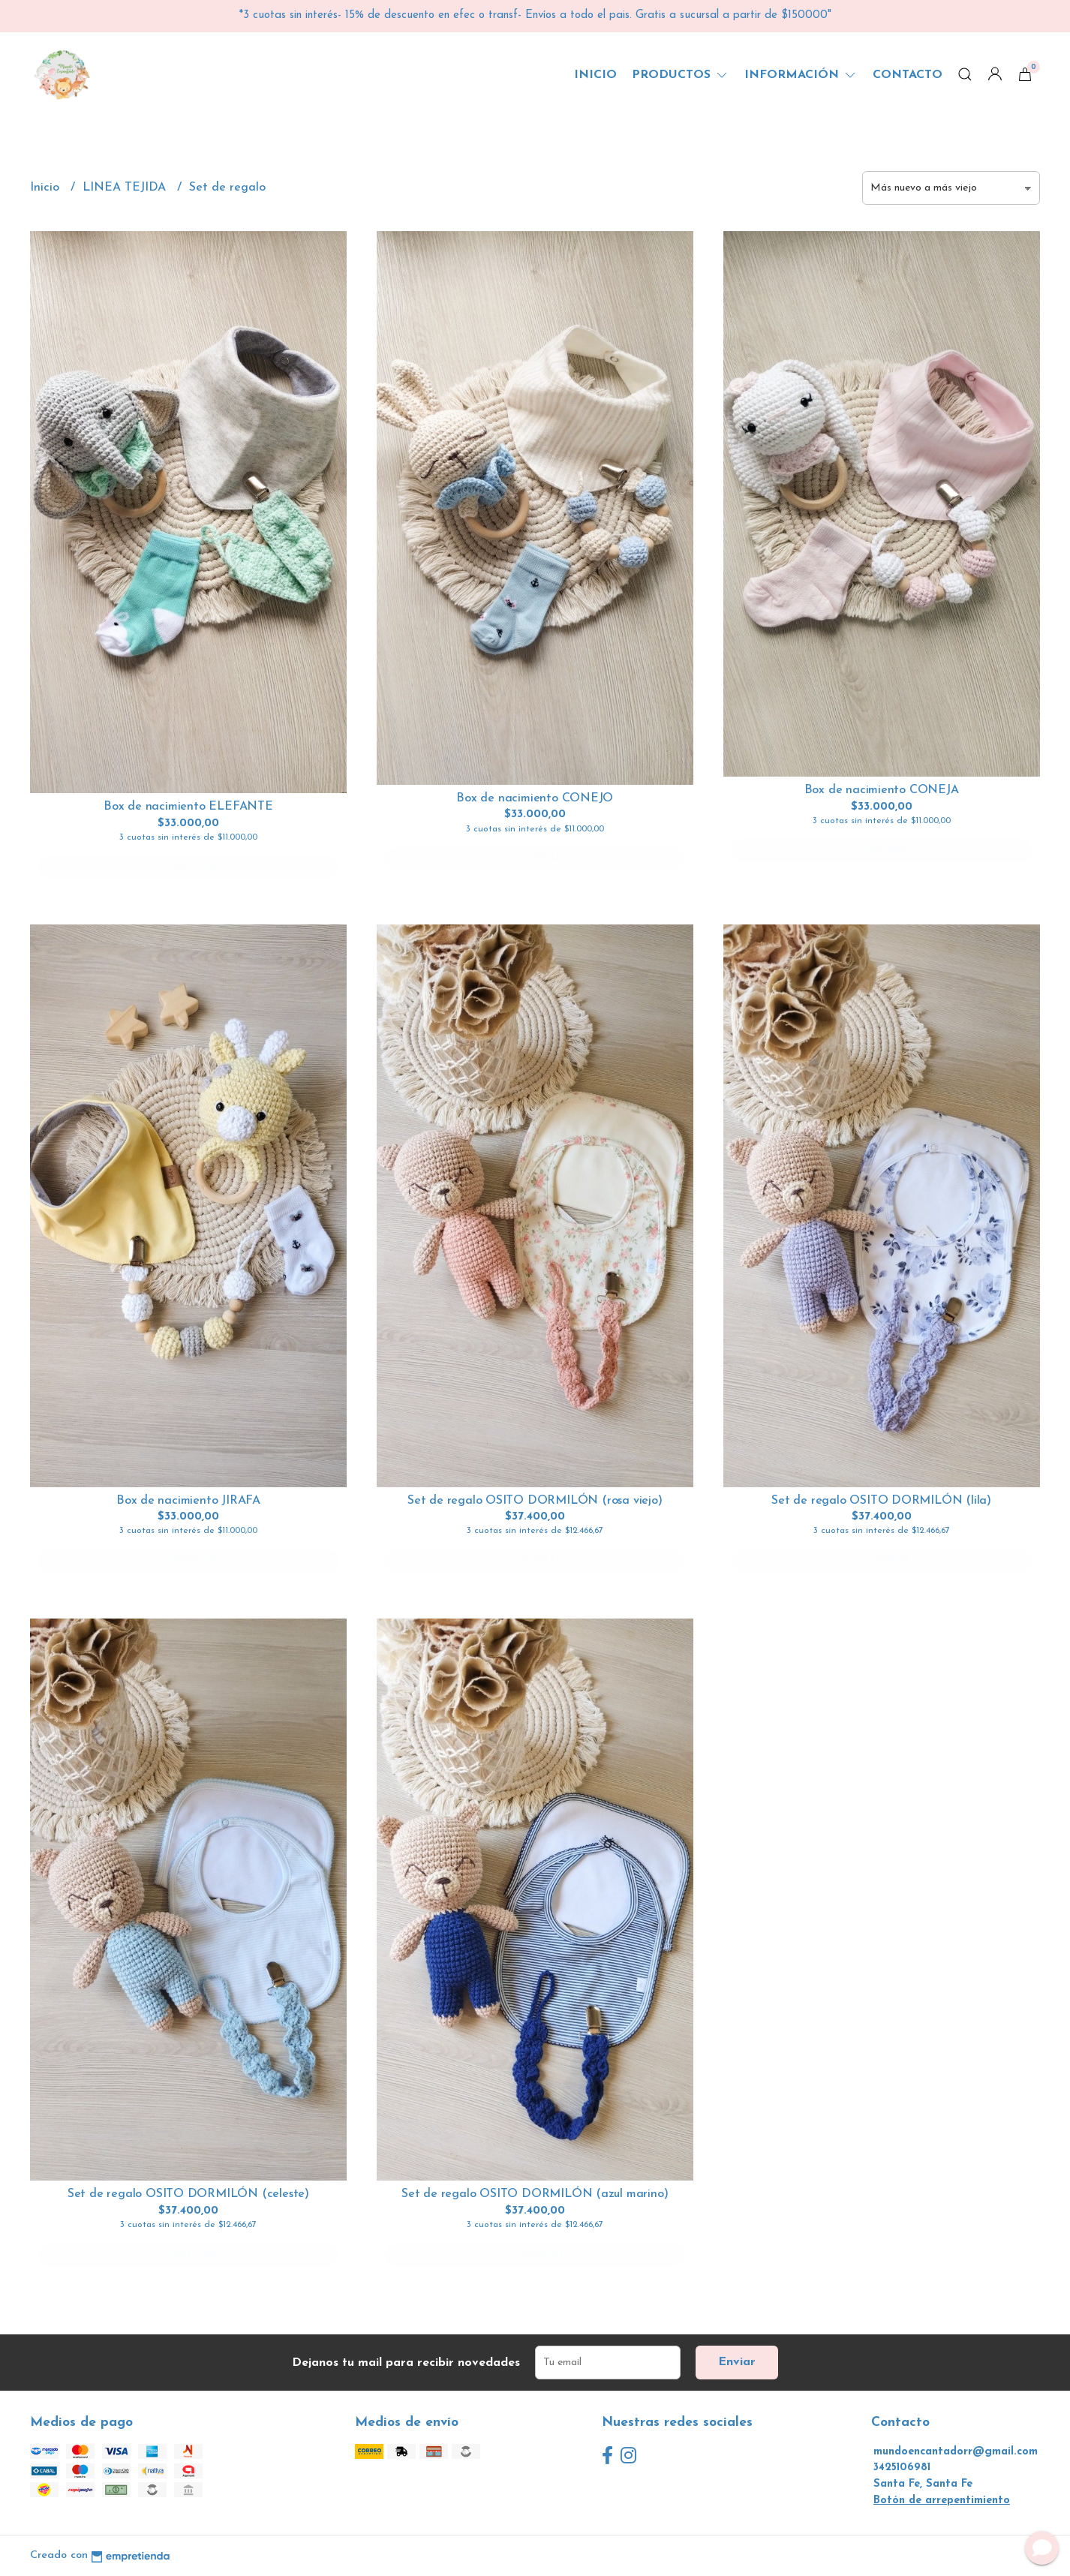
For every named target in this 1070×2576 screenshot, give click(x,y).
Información (801, 75)
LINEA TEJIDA (126, 188)
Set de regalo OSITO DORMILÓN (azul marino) (534, 2194)
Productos (680, 75)
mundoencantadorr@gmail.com (955, 2451)
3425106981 (901, 2467)
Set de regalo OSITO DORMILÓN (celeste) (188, 2194)
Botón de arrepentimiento (941, 2500)
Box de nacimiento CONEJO (534, 798)
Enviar (737, 2362)
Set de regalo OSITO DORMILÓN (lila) (881, 1501)
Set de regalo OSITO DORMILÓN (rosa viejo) (534, 1501)
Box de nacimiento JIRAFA (188, 1501)
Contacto (907, 75)
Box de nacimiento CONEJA (881, 790)
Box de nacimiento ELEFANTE (188, 807)
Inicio (595, 75)
